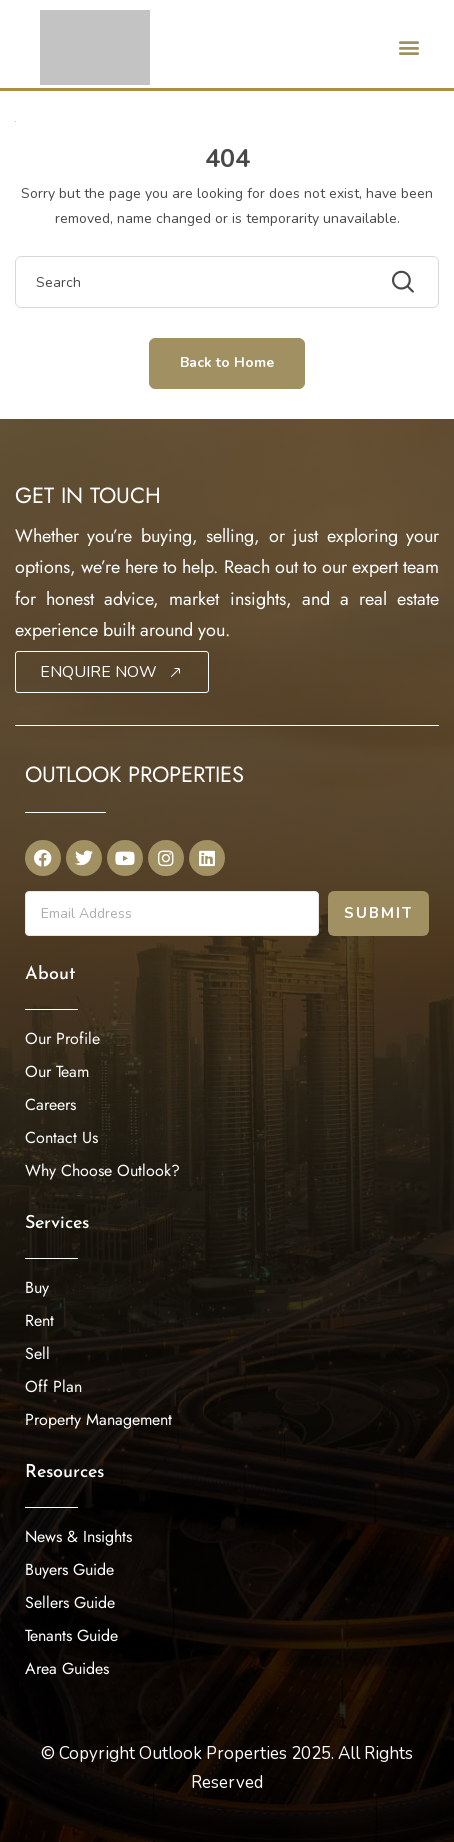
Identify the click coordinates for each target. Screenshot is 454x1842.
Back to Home (227, 362)
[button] (408, 46)
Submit (378, 913)
